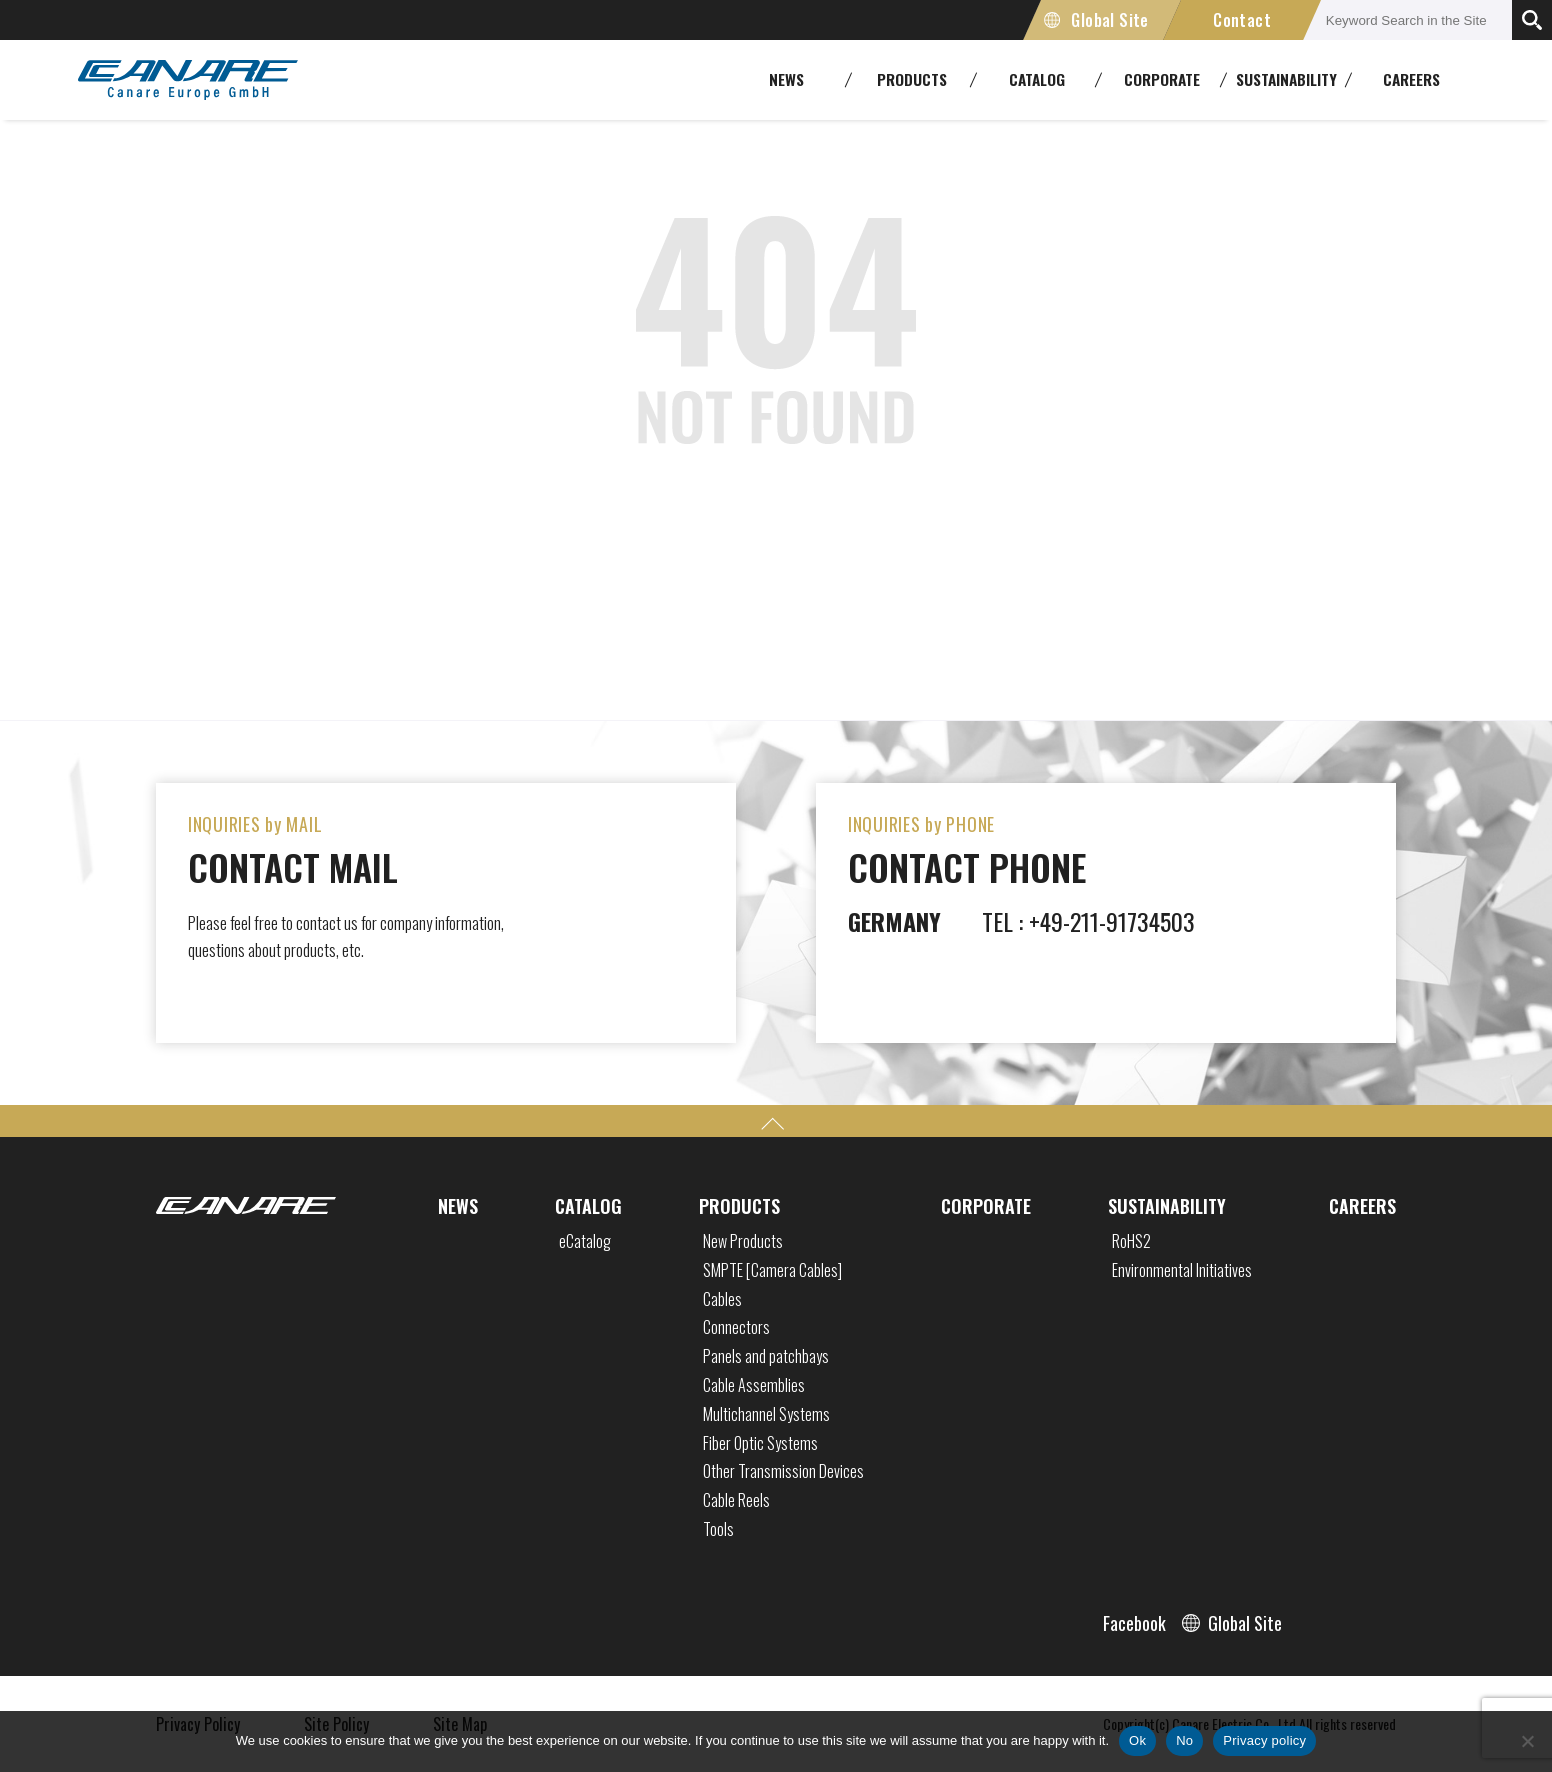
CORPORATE (986, 1206)
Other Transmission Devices (783, 1471)
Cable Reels (736, 1500)
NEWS (458, 1206)
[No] (1527, 1741)
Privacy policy (1264, 1740)
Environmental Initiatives (1182, 1270)
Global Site (1109, 20)
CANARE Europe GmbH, (188, 80)
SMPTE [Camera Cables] (772, 1270)
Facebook (1134, 1623)
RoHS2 (1131, 1241)
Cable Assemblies (754, 1385)
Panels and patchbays (766, 1356)
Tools (718, 1529)
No (1184, 1740)
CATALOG (588, 1206)
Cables (722, 1299)
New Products (743, 1241)
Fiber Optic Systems (760, 1443)
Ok (1137, 1740)
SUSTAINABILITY (1167, 1206)
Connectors (736, 1327)
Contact (1242, 20)
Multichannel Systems (766, 1414)
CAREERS (1411, 79)
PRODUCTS (739, 1206)
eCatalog (585, 1241)
